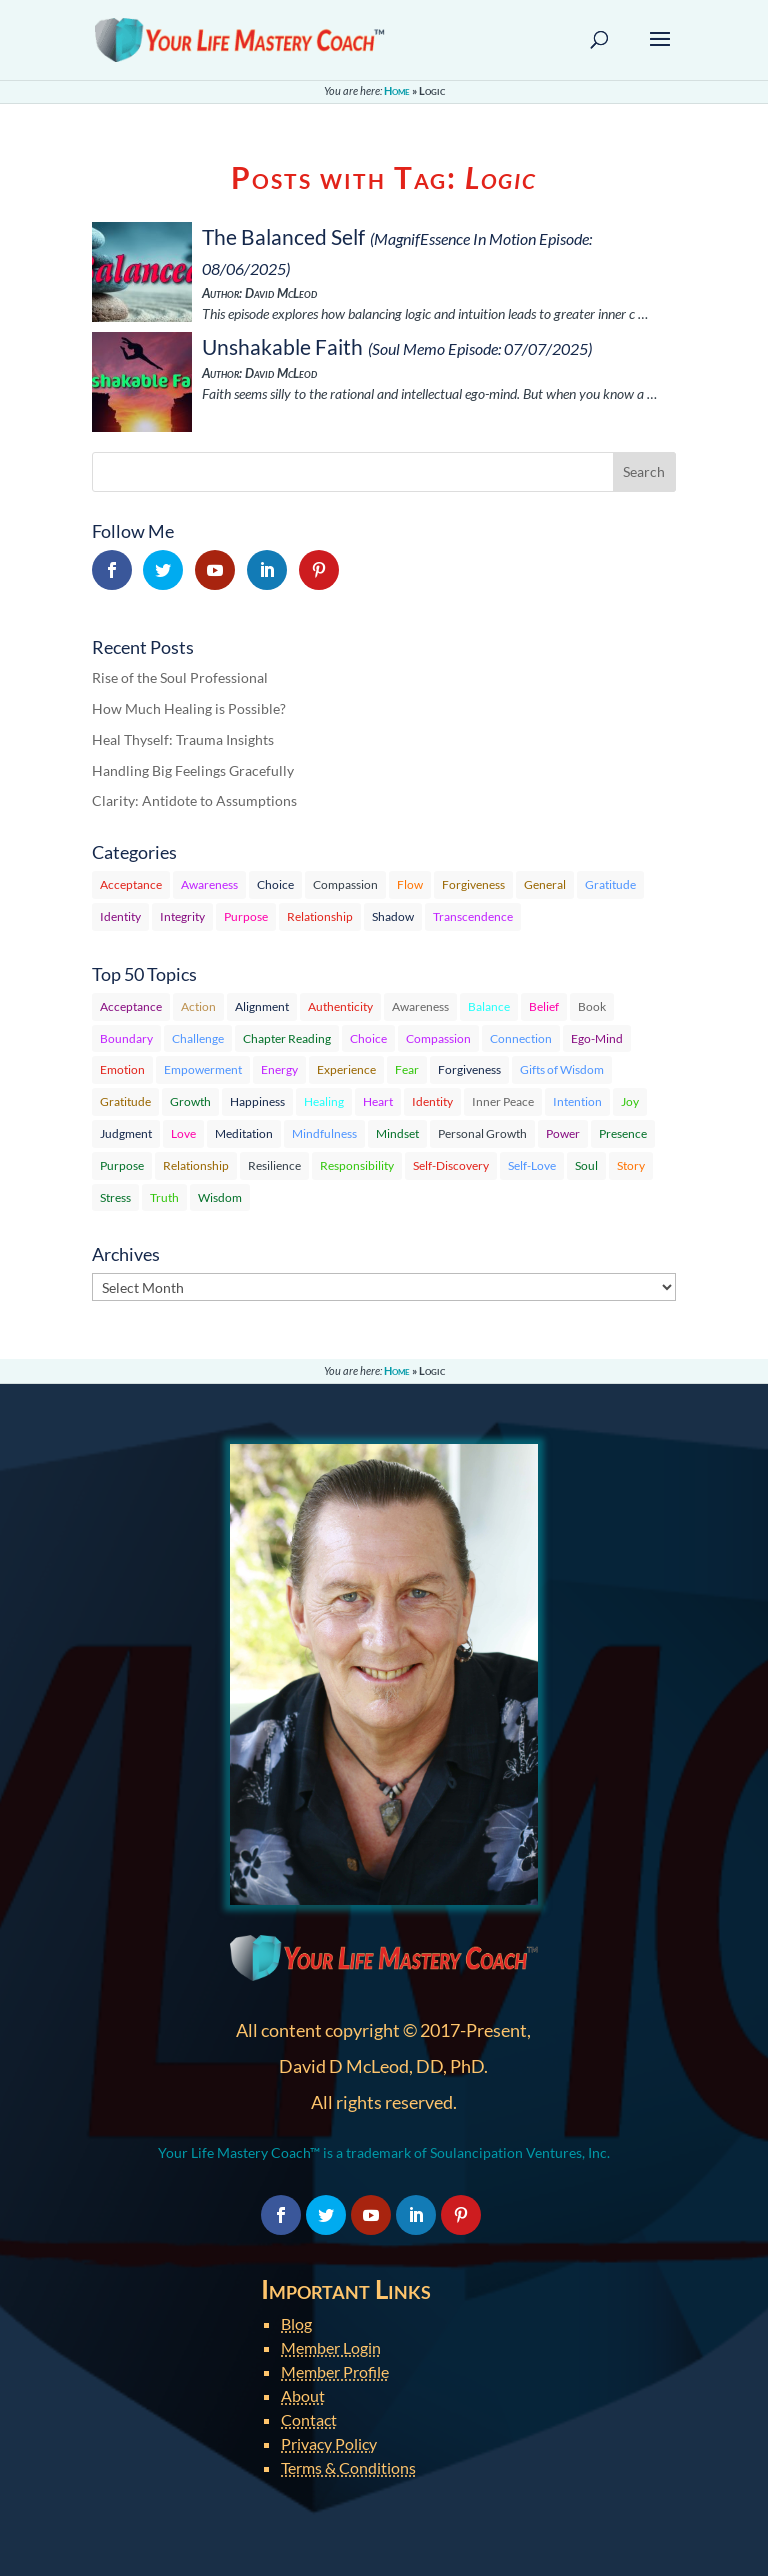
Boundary (126, 1038)
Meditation (244, 1133)
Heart (378, 1101)
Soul (586, 1165)
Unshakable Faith (282, 346)
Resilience (274, 1165)
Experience (346, 1069)
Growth (190, 1101)
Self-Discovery (451, 1165)
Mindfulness (324, 1133)
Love (183, 1133)
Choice (275, 884)
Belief (544, 1006)
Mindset (397, 1133)
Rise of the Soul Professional (180, 677)
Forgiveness (473, 884)
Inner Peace (503, 1101)
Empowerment (203, 1069)
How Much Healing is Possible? (189, 708)
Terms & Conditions (348, 2467)
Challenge (198, 1038)
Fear (407, 1069)
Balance (489, 1006)
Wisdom (220, 1197)
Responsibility (357, 1165)
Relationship (320, 916)
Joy (630, 1101)
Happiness (257, 1101)
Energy (279, 1069)
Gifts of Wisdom (562, 1069)
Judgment (126, 1133)
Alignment (262, 1006)
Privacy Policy (329, 2443)
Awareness (209, 884)
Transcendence (473, 916)
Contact (309, 2419)
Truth (164, 1197)
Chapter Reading (287, 1038)
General (545, 884)
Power (563, 1133)
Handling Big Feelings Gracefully (193, 770)
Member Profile (335, 2371)
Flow (410, 884)
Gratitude (610, 884)
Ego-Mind (597, 1038)
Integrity (182, 916)
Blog (296, 2323)
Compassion (345, 884)
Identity (120, 916)
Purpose (246, 916)
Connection (521, 1038)
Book (592, 1006)
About (303, 2395)
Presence (623, 1133)
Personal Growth (482, 1133)
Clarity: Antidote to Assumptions (194, 800)
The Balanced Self (283, 236)
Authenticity (340, 1006)
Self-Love (532, 1165)
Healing (324, 1101)
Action (198, 1006)
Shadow (393, 916)
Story (631, 1165)
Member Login (331, 2347)
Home (397, 90)
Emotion (122, 1069)
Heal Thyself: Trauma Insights (183, 739)
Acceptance (131, 884)
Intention (577, 1101)
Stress (115, 1197)
